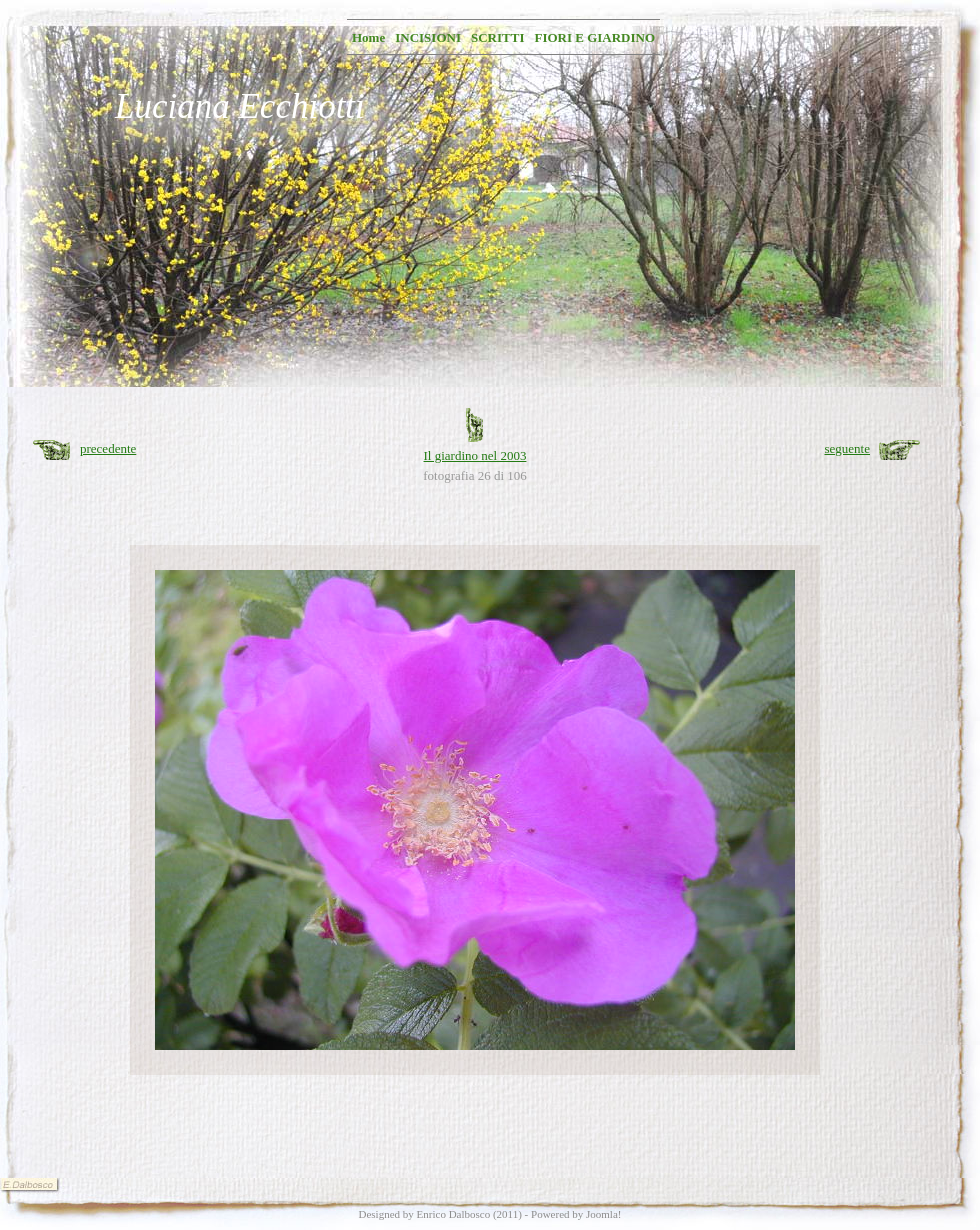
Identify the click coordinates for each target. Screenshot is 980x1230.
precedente (108, 448)
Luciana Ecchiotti (240, 106)
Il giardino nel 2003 (475, 455)
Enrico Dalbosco (454, 1214)
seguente (847, 448)
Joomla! (603, 1214)
